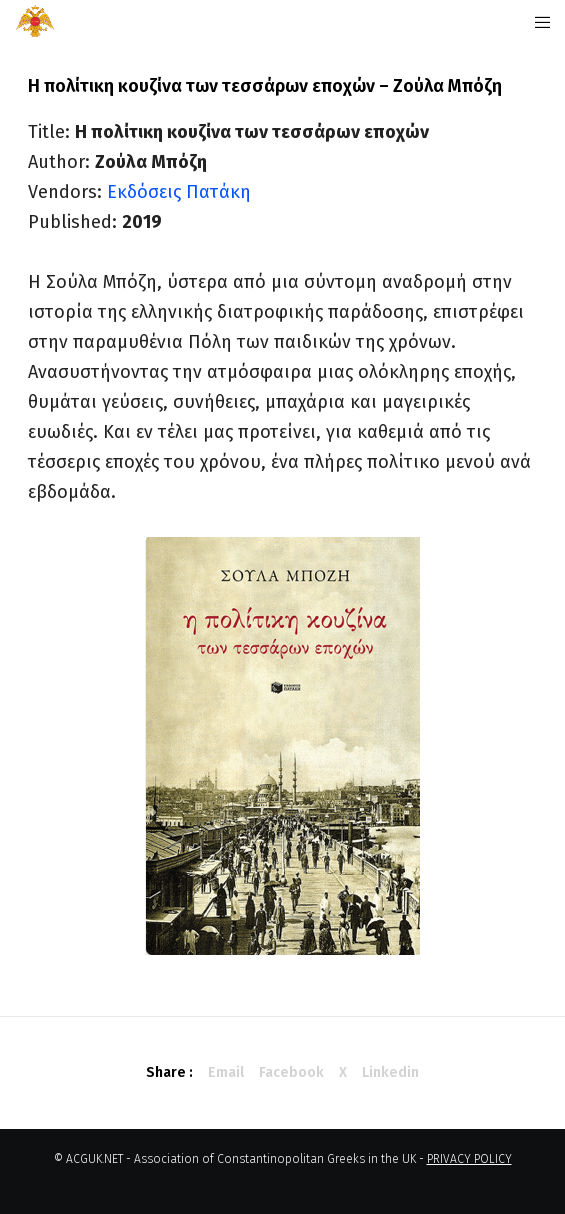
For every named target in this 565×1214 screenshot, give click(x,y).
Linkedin (390, 1072)
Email (226, 1072)
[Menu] (536, 22)
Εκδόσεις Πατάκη (179, 192)
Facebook (291, 1072)
